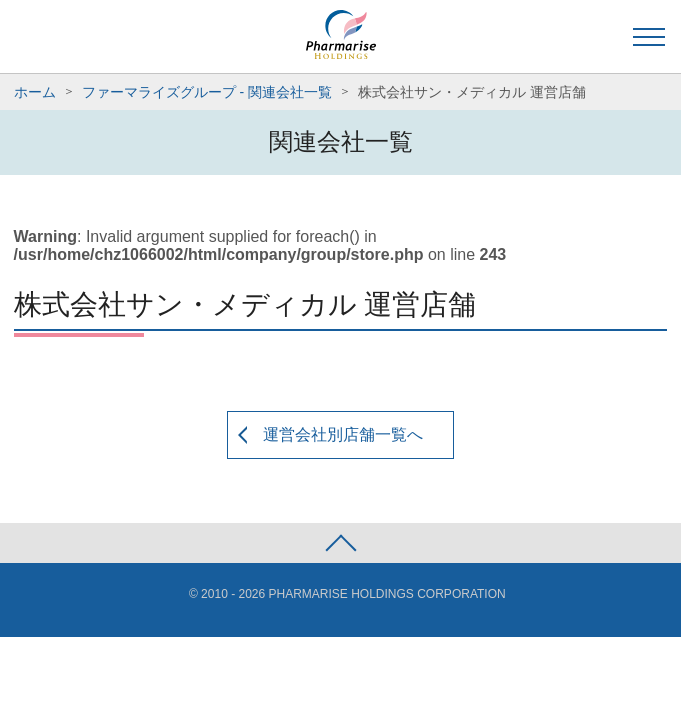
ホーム (35, 92)
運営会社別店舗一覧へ (343, 434)
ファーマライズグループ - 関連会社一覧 (207, 92)
